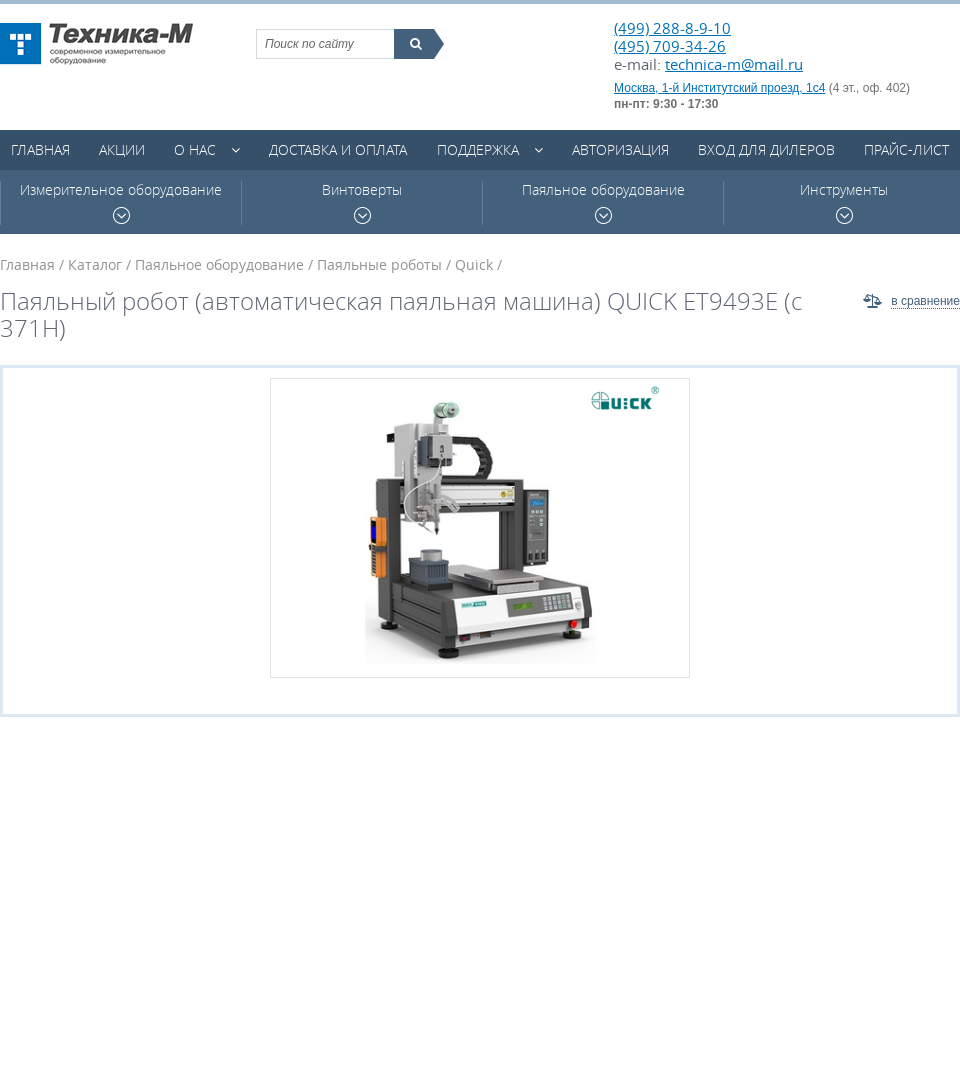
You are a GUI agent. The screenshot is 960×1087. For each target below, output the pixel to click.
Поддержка (478, 149)
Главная (40, 149)
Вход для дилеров (766, 149)
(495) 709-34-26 (670, 46)
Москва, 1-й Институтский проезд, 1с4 (719, 88)
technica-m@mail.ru (734, 64)
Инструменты (844, 202)
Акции (122, 149)
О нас (195, 149)
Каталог (95, 264)
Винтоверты (362, 202)
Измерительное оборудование (121, 202)
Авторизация (620, 149)
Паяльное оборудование (603, 202)
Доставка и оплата (338, 149)
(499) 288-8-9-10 (672, 28)
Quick (474, 264)
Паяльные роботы (379, 264)
